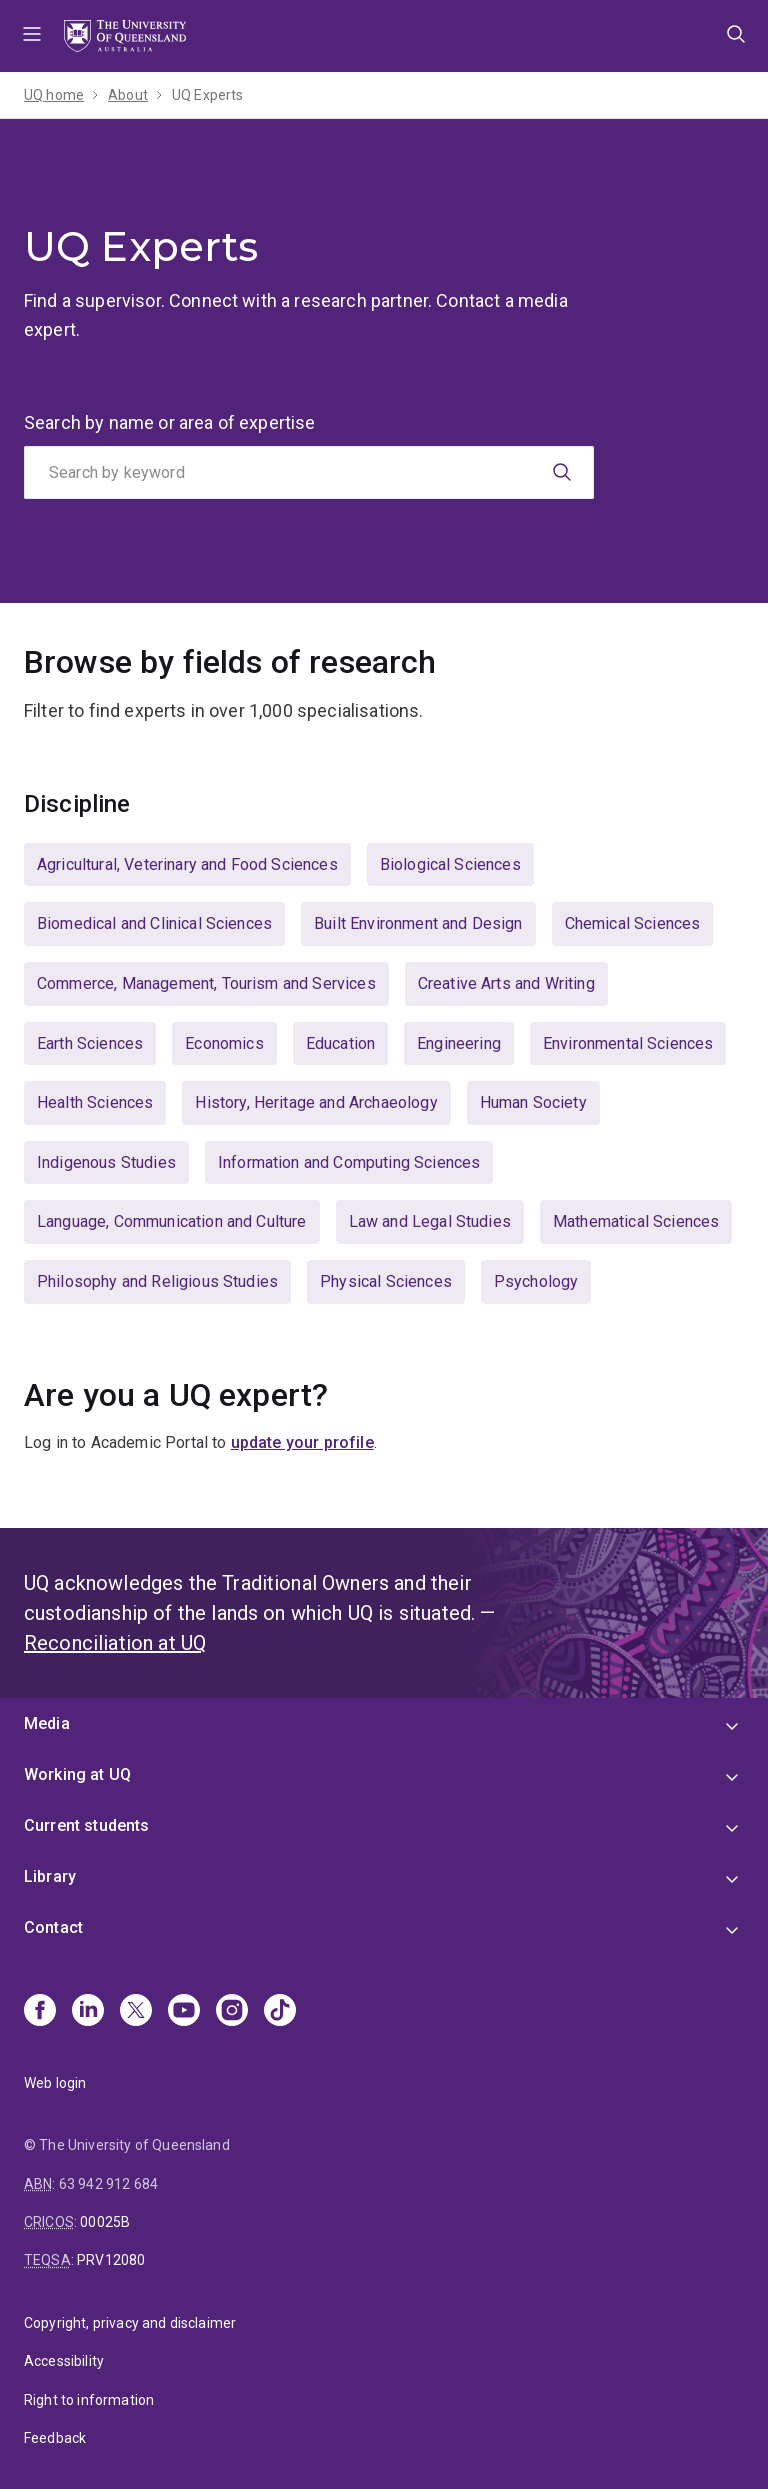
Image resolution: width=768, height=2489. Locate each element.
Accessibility (64, 2361)
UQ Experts (208, 95)
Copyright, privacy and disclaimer (130, 2323)
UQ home (54, 95)
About (128, 95)
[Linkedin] (88, 2012)
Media (47, 1723)
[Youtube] (184, 2012)
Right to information (89, 2400)
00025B (105, 2222)
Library (50, 1876)
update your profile (302, 1442)
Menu (32, 36)
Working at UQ (77, 1774)
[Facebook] (40, 2012)
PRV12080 (111, 2260)
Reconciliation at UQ (115, 1643)
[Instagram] (232, 2012)
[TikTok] (280, 2012)
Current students (87, 1825)
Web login (55, 2083)
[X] (136, 2012)
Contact (53, 1927)
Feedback (55, 2438)
